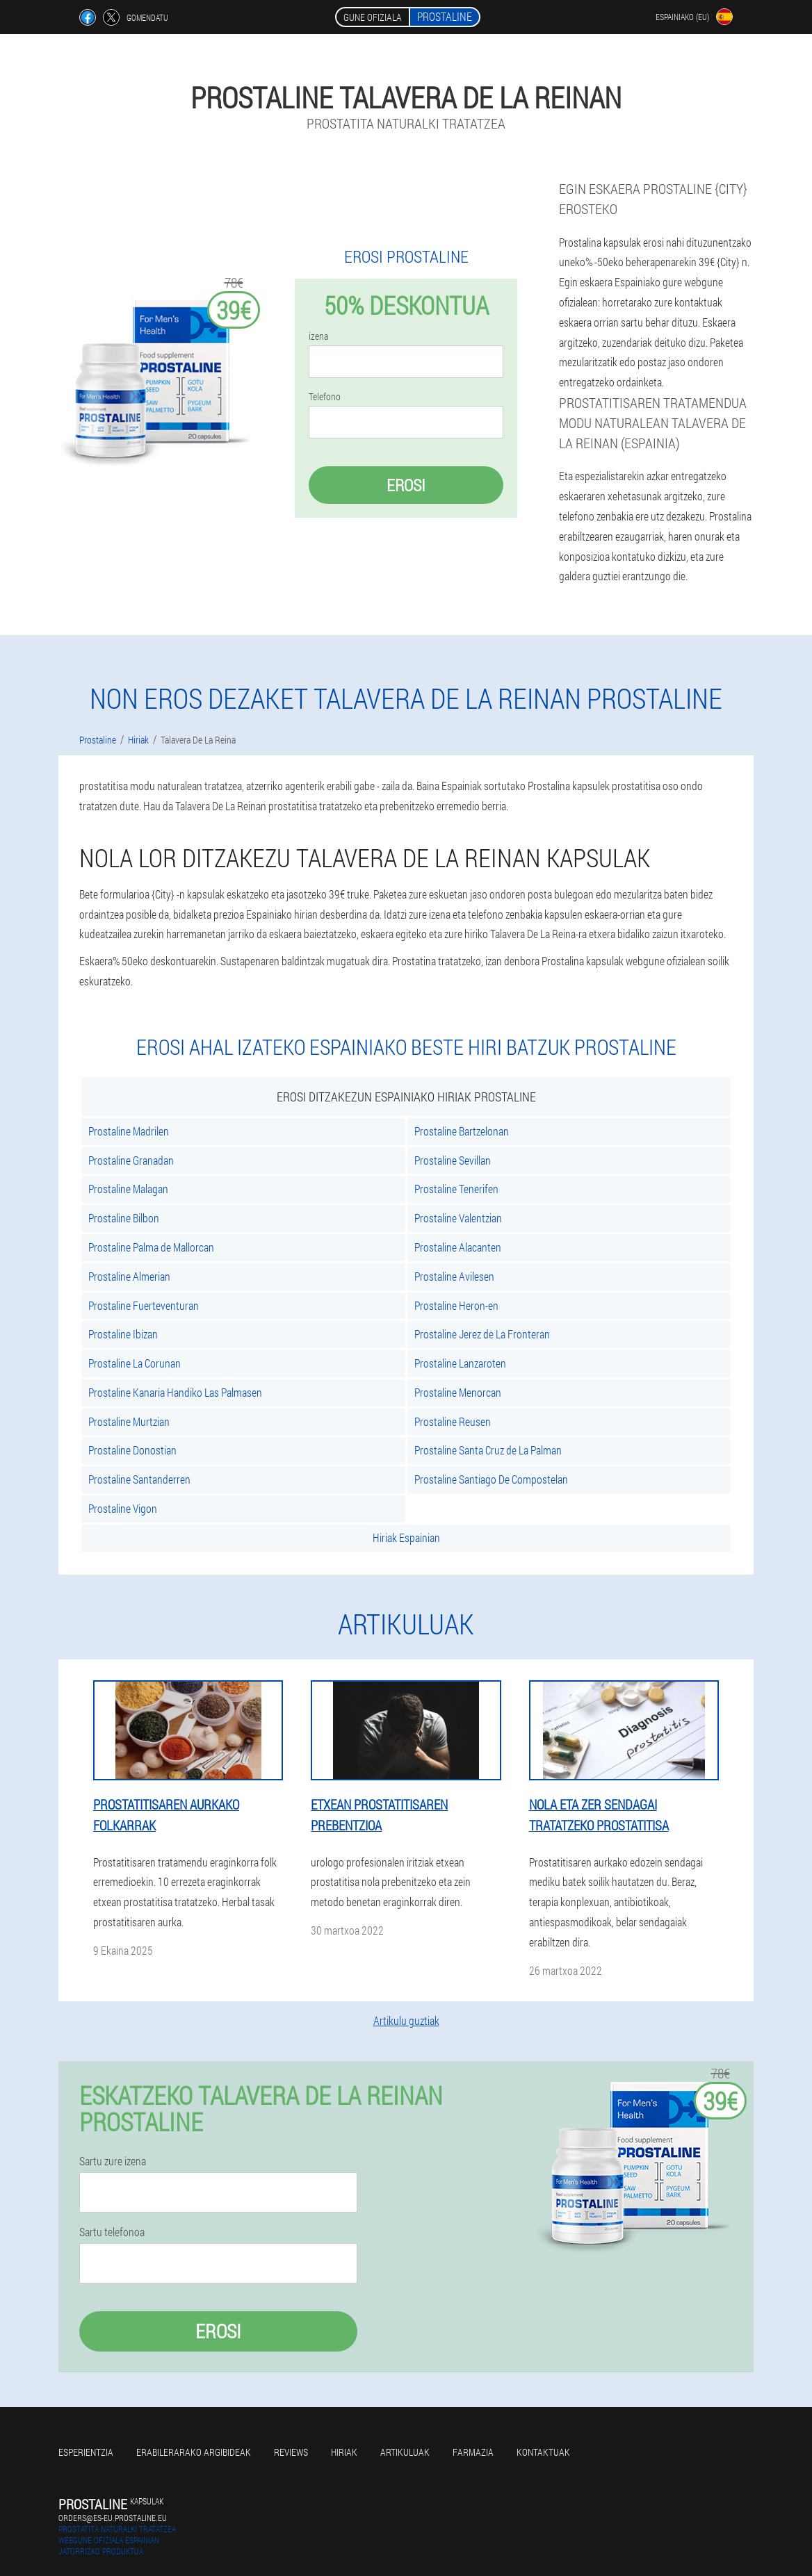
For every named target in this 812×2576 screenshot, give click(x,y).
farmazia (473, 2452)
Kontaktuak (543, 2452)
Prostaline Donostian (132, 1450)
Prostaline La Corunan (134, 1363)
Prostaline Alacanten (457, 1247)
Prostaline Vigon (122, 1508)
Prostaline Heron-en (456, 1305)
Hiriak (344, 2452)
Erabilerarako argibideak (193, 2452)
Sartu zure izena (112, 2161)
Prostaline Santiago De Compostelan (491, 1479)
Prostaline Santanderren (139, 1479)
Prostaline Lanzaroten (460, 1363)
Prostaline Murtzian (129, 1421)
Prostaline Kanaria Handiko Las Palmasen (175, 1392)
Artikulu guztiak (406, 2020)
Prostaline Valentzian (458, 1218)
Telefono (325, 397)
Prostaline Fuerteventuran (143, 1305)
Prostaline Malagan (128, 1188)
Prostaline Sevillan (452, 1160)
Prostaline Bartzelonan (461, 1131)
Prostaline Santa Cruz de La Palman (488, 1450)
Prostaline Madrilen (128, 1131)
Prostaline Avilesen (454, 1276)
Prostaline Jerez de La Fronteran (482, 1334)
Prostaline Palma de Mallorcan (151, 1247)
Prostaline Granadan (131, 1160)
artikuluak (405, 2452)
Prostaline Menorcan (457, 1392)
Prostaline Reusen (452, 1421)
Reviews (291, 2452)
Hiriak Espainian (406, 1537)
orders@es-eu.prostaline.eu (112, 2517)
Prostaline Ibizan (123, 1334)
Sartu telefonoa (112, 2232)
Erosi (406, 485)
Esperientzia (85, 2452)
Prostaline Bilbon (123, 1218)
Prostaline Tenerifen (456, 1188)
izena (318, 336)
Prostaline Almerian (129, 1276)
